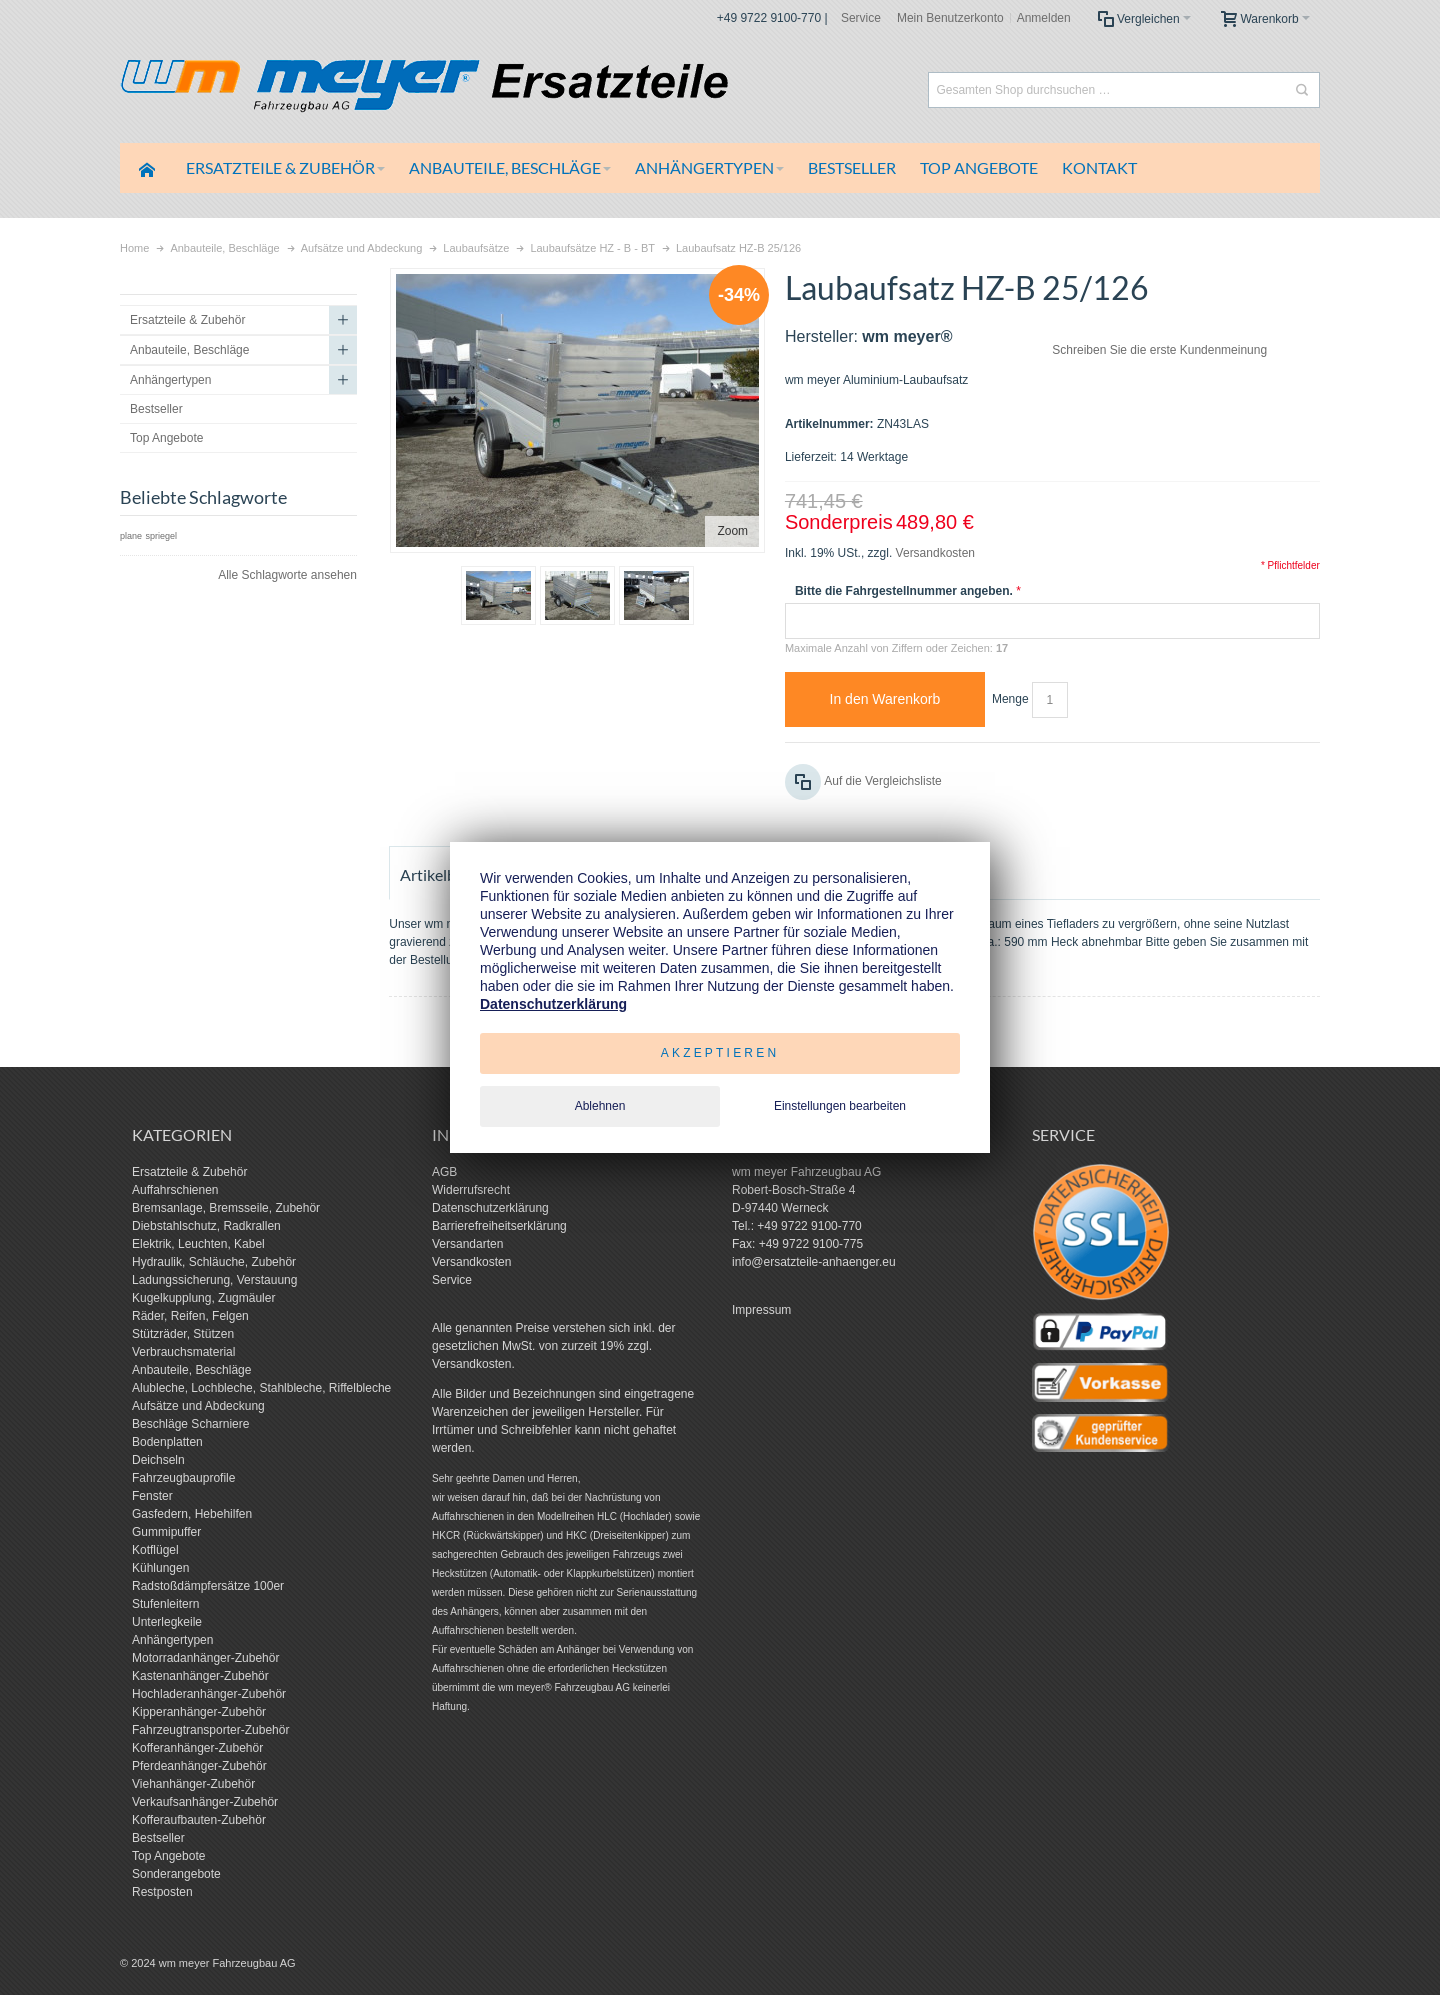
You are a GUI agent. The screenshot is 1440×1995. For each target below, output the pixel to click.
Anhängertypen (172, 1640)
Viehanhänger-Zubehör (193, 1784)
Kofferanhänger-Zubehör (197, 1748)
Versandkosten (935, 553)
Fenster (152, 1496)
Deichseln (158, 1460)
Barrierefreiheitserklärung (499, 1226)
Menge (1010, 699)
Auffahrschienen (175, 1190)
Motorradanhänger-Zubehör (205, 1658)
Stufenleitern (165, 1604)
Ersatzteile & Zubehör (189, 1172)
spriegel (161, 536)
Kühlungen (160, 1568)
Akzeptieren (720, 1053)
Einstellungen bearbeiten (840, 1106)
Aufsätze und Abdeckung (198, 1406)
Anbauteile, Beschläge (191, 1370)
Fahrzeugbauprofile (183, 1478)
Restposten (162, 1892)
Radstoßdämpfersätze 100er (208, 1586)
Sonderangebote (176, 1874)
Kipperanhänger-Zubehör (199, 1712)
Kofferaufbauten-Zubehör (199, 1820)
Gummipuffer (166, 1532)
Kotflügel (155, 1550)
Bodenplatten (167, 1442)
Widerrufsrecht (471, 1190)
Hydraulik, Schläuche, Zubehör (214, 1262)
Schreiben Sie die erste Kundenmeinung (1159, 350)
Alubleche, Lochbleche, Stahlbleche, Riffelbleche (261, 1388)
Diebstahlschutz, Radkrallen (206, 1226)
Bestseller (158, 1838)
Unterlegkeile (167, 1622)
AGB (444, 1172)
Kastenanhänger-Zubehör (200, 1676)
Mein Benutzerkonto (950, 18)
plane (131, 536)
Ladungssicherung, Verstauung (214, 1280)
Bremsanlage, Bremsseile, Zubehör (226, 1208)
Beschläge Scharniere (190, 1424)
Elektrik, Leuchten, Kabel (198, 1244)
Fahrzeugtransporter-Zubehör (210, 1730)
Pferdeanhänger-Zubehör (199, 1766)
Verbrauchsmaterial (183, 1352)
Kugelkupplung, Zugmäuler (203, 1298)
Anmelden (1044, 18)
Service (861, 18)
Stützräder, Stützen (183, 1334)
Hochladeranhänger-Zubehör (209, 1694)
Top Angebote (168, 1856)
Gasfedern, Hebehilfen (192, 1514)
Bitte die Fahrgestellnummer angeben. (904, 591)
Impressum (761, 1310)
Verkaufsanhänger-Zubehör (205, 1802)
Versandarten (467, 1244)
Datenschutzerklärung (490, 1208)
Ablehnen (600, 1106)
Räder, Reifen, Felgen (190, 1316)
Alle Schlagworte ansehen (287, 575)
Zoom (732, 531)
